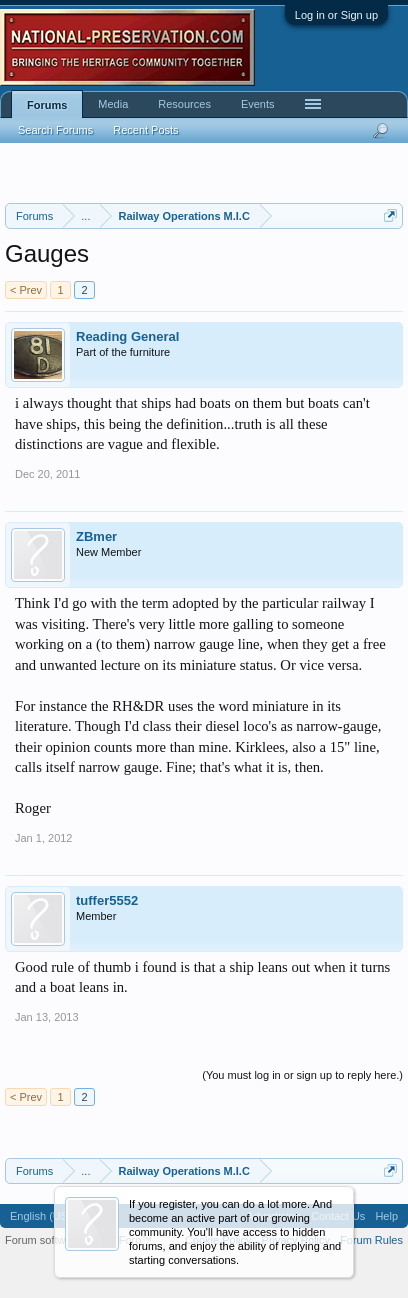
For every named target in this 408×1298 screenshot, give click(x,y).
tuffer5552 (107, 900)
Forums (47, 105)
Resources (184, 104)
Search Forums (55, 130)
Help (386, 1216)
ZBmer (96, 536)
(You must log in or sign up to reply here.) (302, 1075)
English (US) (41, 1216)
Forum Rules (371, 1240)
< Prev (26, 290)
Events (258, 104)
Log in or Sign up (336, 15)
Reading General (127, 336)
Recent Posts (145, 130)
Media (113, 104)
